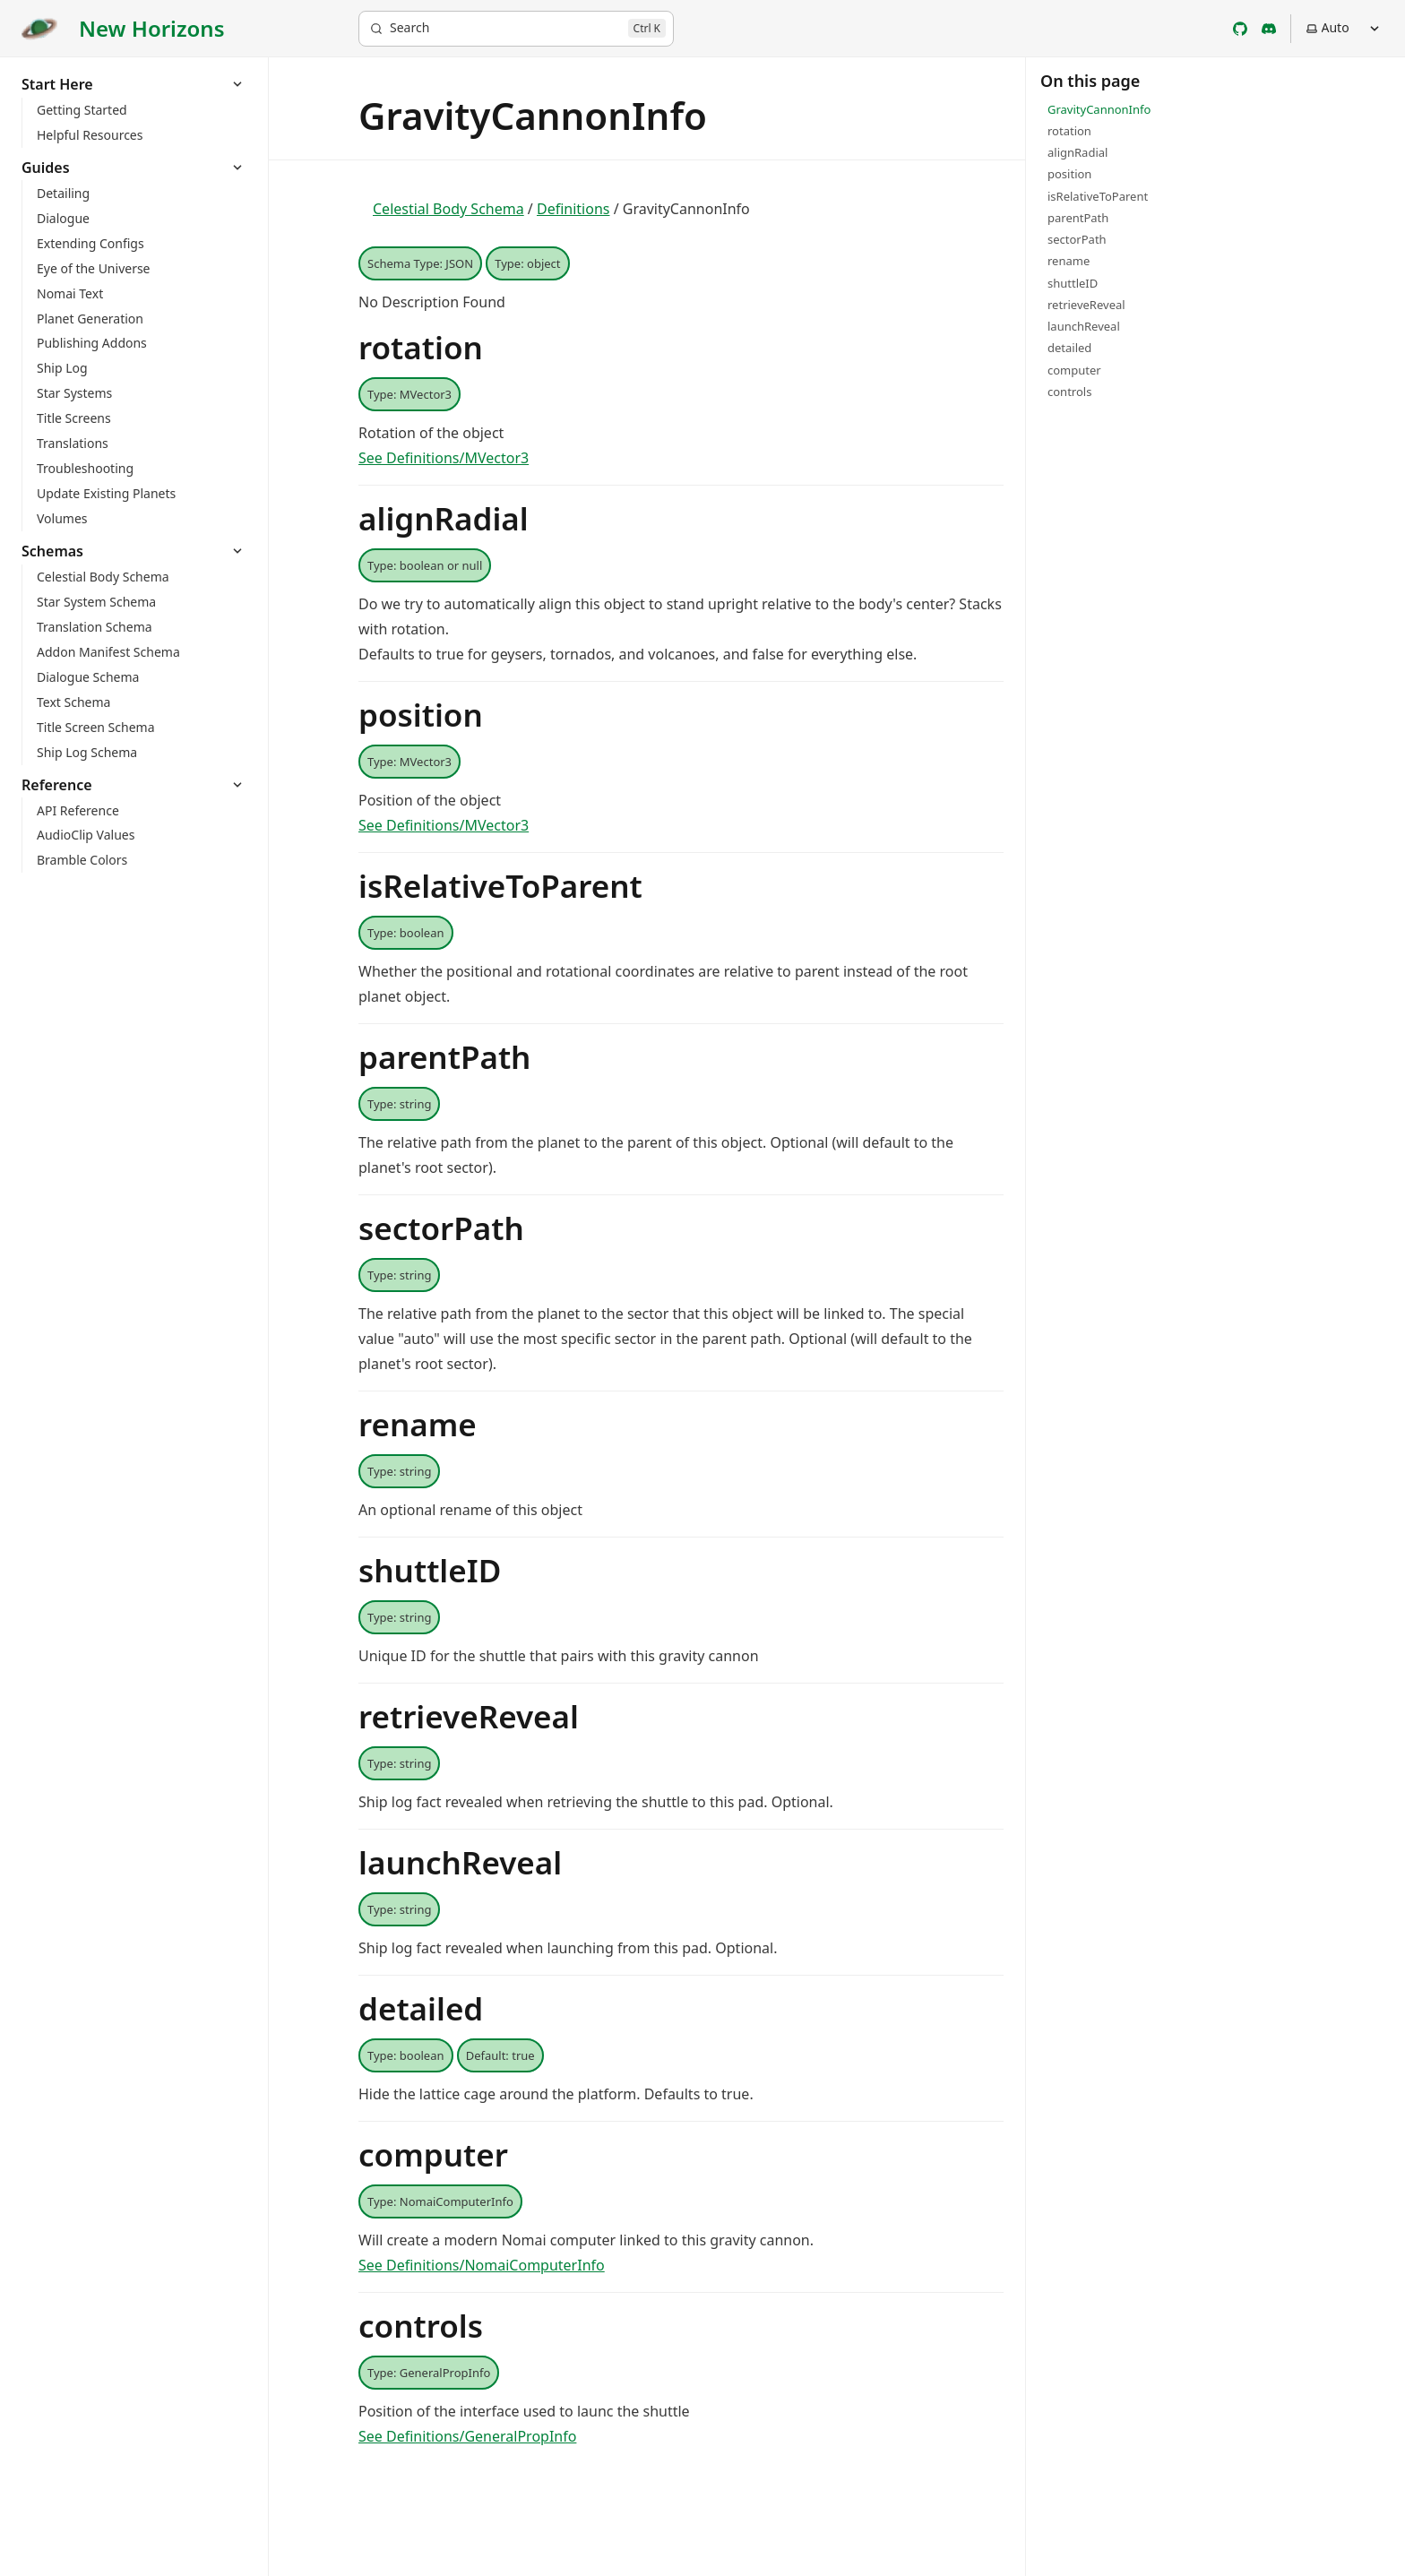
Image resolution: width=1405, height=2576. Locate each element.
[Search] (516, 29)
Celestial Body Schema (448, 209)
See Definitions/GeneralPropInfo (467, 2436)
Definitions (573, 209)
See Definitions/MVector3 (443, 458)
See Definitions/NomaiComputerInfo (481, 2265)
